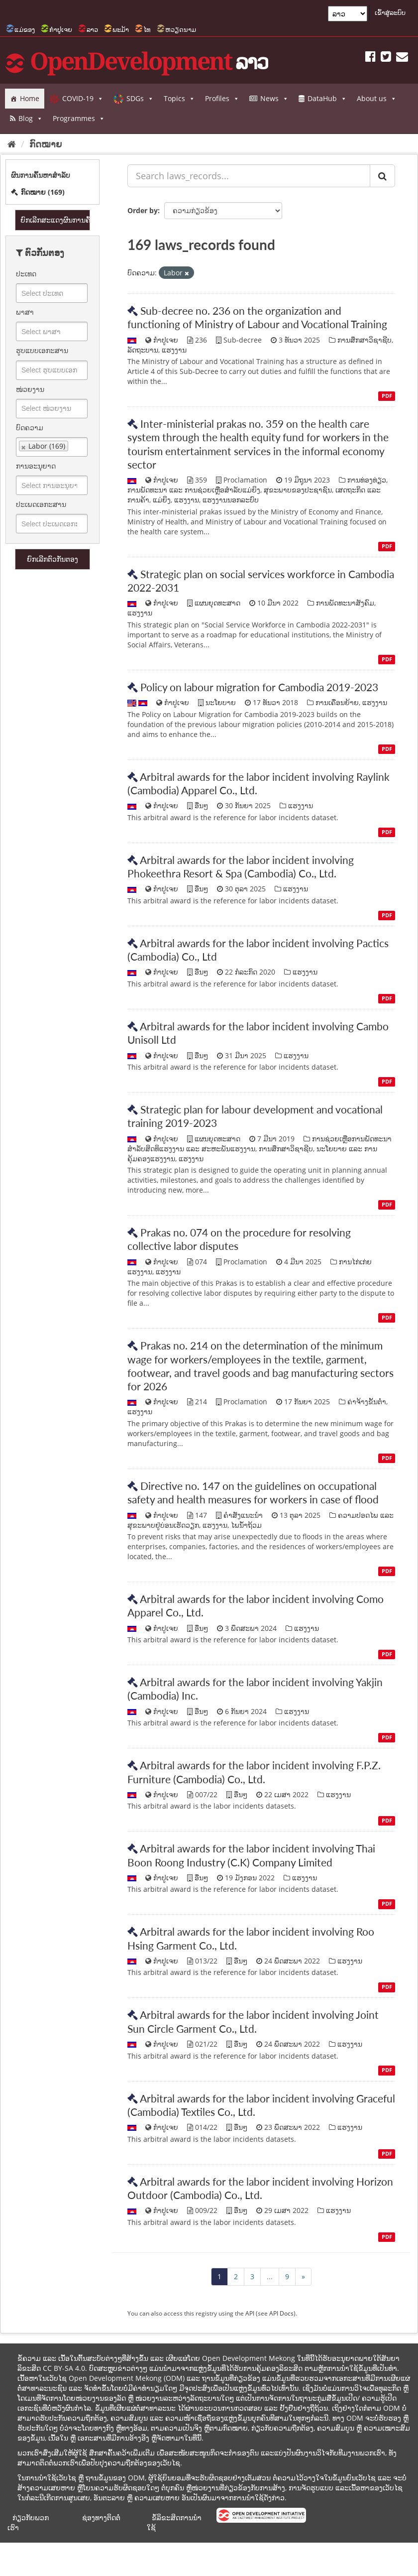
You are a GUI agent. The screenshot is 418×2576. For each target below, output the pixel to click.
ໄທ (147, 29)
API (249, 2313)
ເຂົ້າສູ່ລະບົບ (390, 12)
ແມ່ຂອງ (24, 29)
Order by (142, 210)
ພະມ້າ (120, 29)
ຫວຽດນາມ (180, 29)
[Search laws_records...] (249, 175)
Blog (30, 118)
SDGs (140, 99)
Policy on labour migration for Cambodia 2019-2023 (259, 687)
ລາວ (92, 29)
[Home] (11, 144)
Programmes (79, 118)
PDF (387, 395)
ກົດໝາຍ (45, 144)
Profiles (222, 99)
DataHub (327, 99)
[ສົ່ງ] (382, 175)
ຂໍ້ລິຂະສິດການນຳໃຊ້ (174, 2522)
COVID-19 (83, 99)
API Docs (281, 2313)
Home (29, 98)
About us (377, 99)
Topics (179, 99)
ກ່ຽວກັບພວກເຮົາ (28, 2522)
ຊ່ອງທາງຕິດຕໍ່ (101, 2517)
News (274, 99)
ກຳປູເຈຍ (60, 29)
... (270, 2276)
